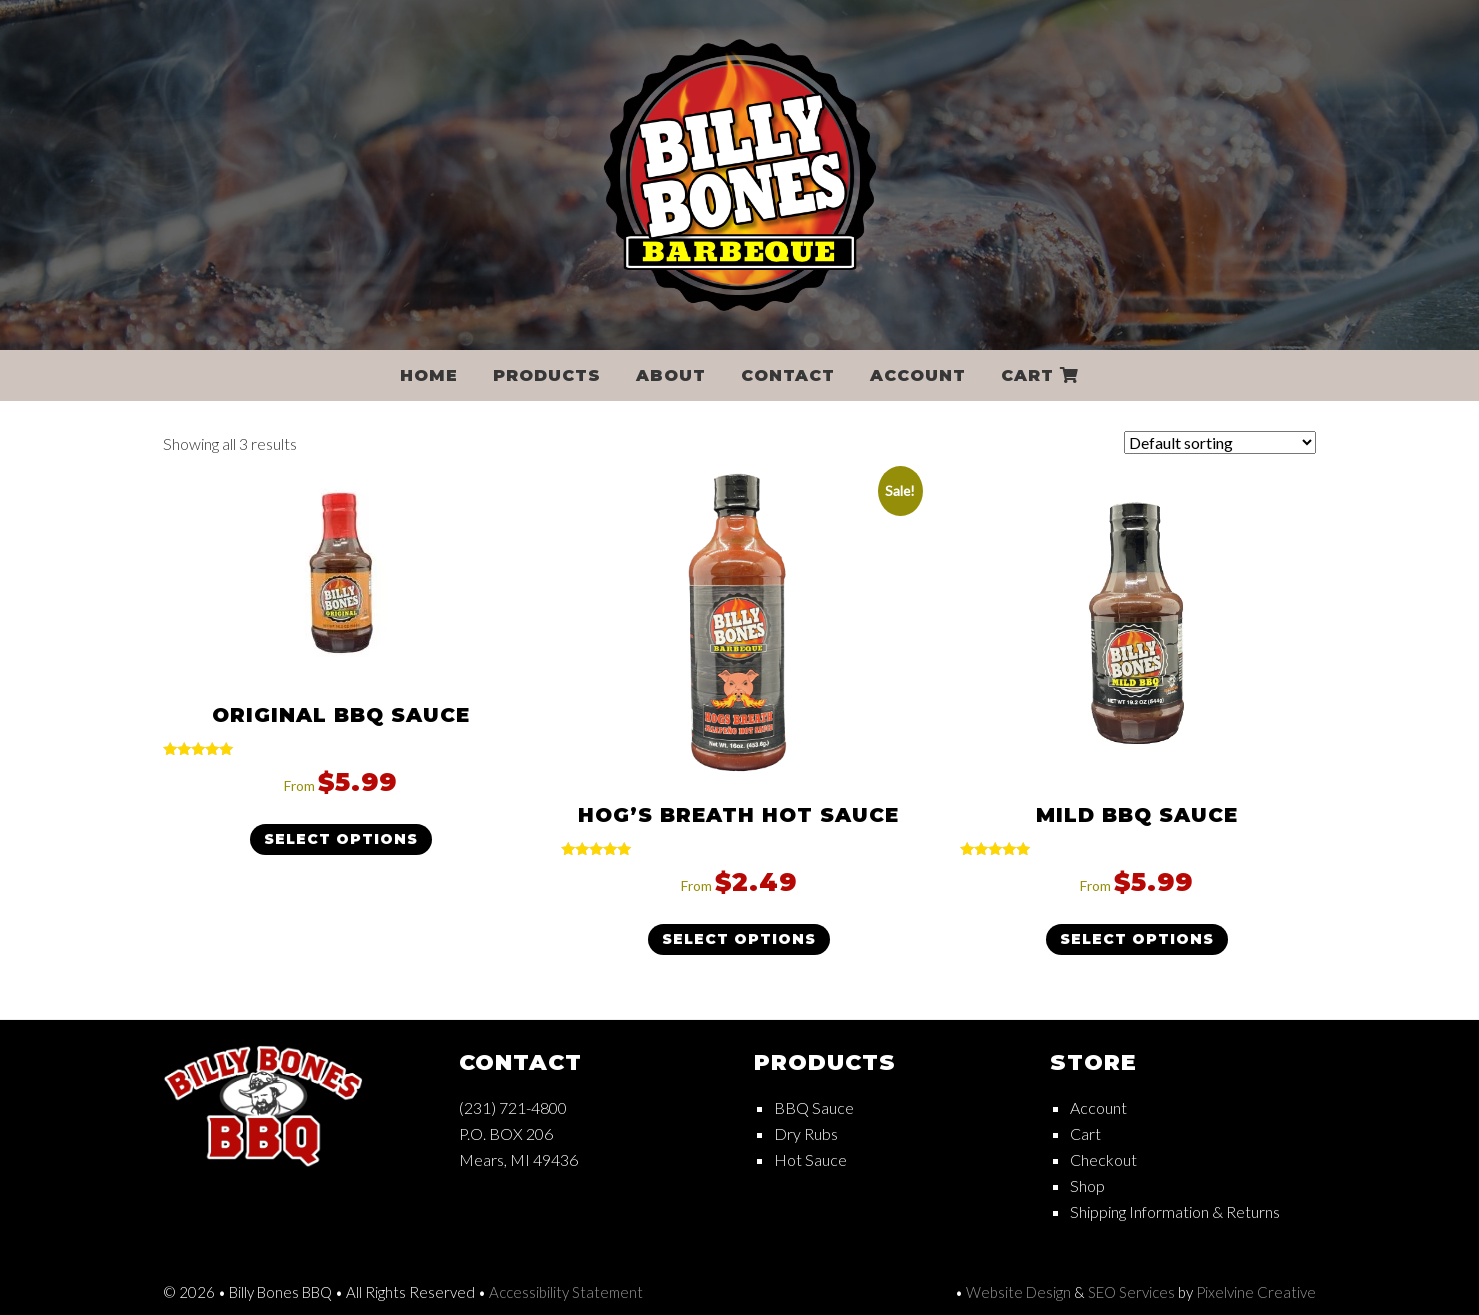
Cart (1085, 1133)
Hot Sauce (810, 1159)
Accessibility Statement (566, 1292)
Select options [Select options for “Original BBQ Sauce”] (341, 839)
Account (1098, 1107)
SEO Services (1131, 1292)
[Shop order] (1220, 442)
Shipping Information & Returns (1175, 1211)
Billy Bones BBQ (740, 175)
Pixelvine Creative (1256, 1292)
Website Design (1018, 1292)
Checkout (1103, 1159)
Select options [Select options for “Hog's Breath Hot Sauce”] (739, 939)
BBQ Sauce (814, 1107)
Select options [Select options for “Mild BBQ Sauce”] (1137, 939)
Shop (1087, 1185)
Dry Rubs (806, 1133)
